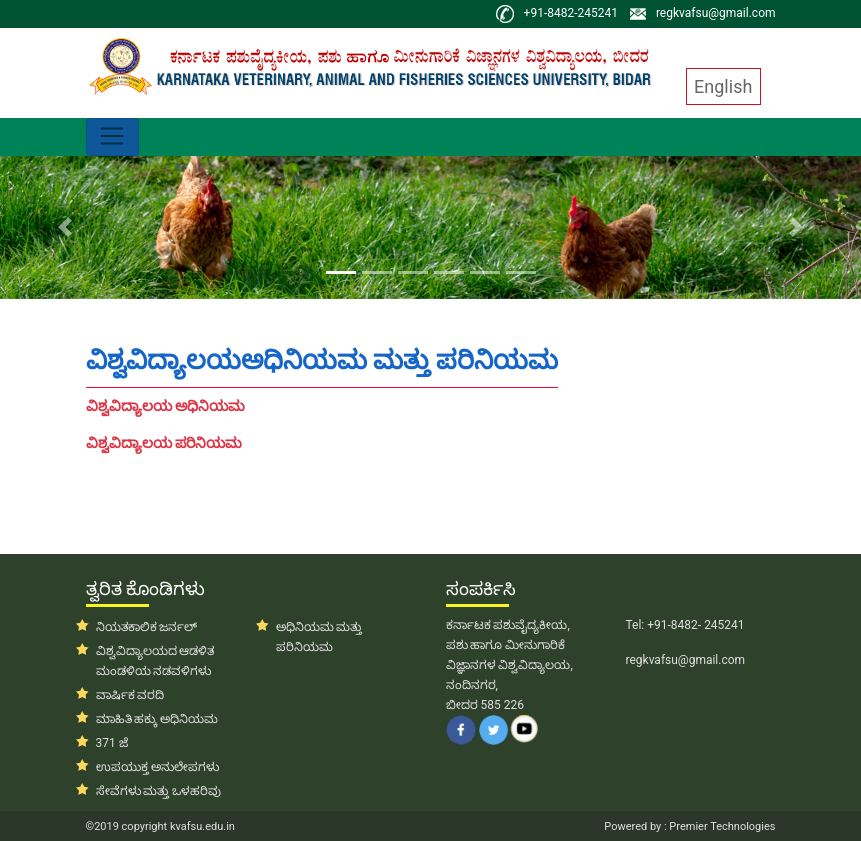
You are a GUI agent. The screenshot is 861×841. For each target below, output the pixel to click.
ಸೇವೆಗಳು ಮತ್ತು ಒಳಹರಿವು (159, 791)
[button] (64, 228)
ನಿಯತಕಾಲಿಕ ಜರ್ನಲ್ (147, 627)
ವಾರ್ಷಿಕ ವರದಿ (130, 695)
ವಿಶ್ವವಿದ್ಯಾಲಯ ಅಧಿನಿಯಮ (166, 406)
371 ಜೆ (112, 743)
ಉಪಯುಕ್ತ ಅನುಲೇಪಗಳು (158, 767)
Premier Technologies (721, 826)
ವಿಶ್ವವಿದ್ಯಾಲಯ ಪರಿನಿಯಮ (164, 443)
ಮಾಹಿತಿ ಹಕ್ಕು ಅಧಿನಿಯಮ (157, 719)
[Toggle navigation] (112, 137)
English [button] (723, 86)
